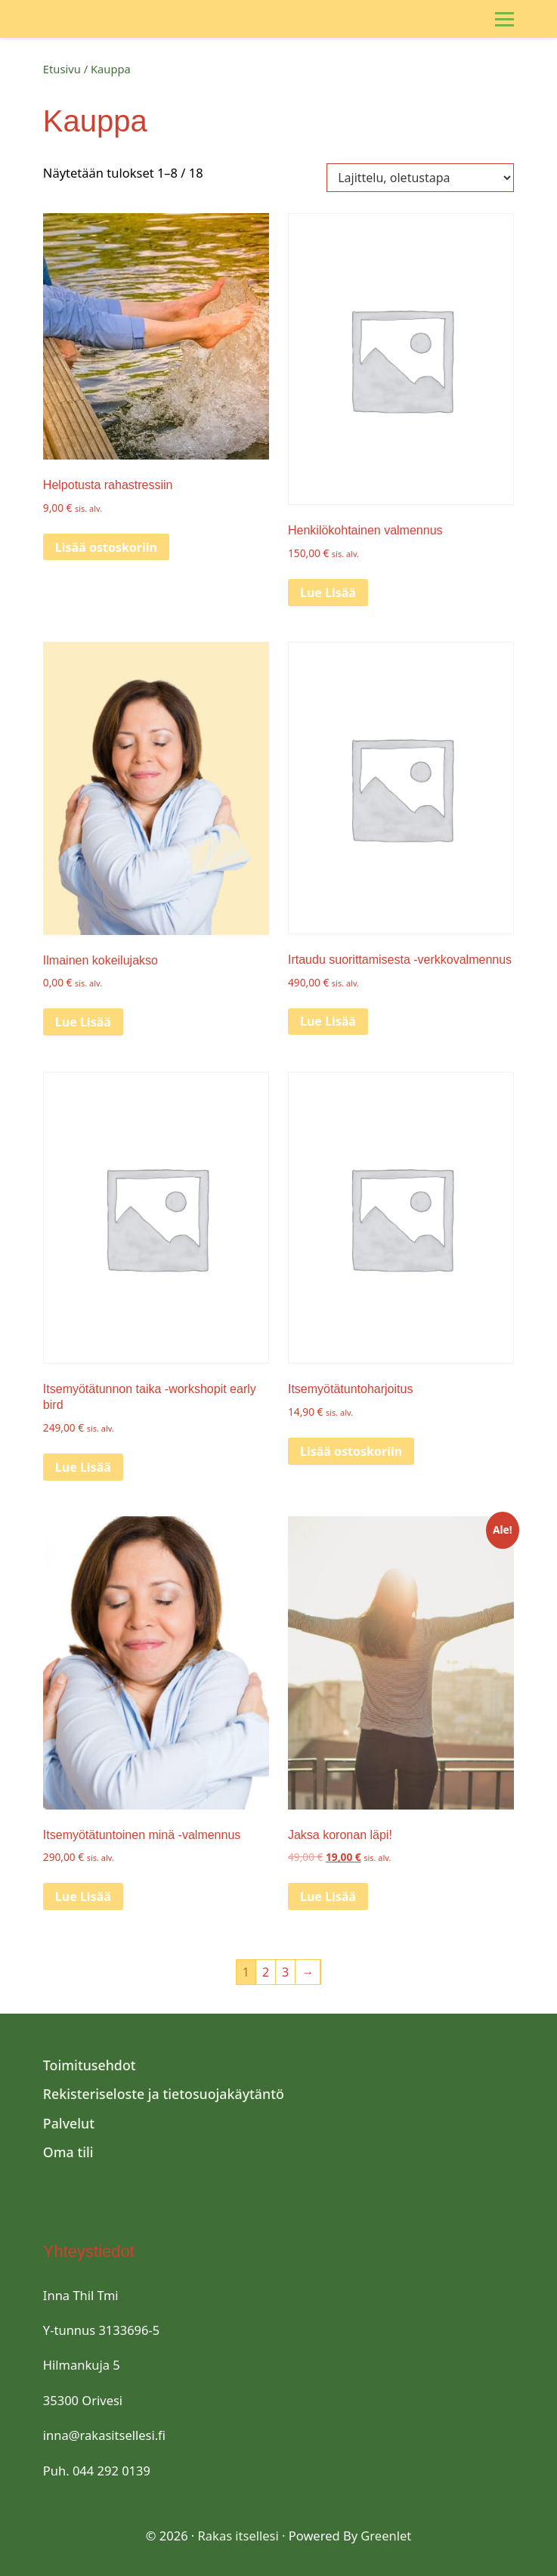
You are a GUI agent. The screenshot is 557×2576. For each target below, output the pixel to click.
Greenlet (386, 2535)
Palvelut (68, 2123)
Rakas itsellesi (238, 2535)
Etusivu (62, 68)
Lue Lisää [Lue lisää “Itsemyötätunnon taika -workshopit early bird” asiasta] (83, 1467)
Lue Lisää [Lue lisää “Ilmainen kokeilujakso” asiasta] (83, 1022)
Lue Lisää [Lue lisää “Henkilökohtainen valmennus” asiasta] (328, 592)
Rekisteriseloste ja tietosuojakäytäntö (163, 2094)
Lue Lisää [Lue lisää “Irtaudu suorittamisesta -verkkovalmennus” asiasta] (328, 1021)
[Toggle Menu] (504, 19)
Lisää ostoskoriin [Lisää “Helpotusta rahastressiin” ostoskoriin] (106, 547)
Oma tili (68, 2152)
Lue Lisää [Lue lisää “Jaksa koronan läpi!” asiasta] (328, 1896)
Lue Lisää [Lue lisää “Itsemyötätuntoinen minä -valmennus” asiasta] (83, 1896)
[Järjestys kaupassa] (420, 177)
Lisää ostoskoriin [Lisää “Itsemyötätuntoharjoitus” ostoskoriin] (351, 1451)
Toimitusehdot (89, 2065)
